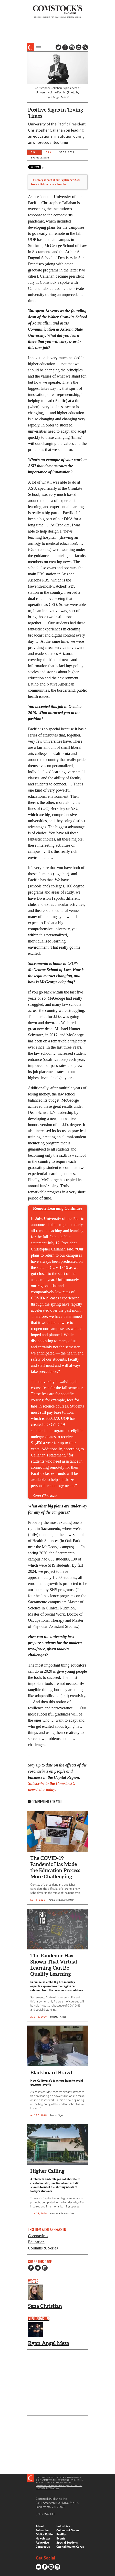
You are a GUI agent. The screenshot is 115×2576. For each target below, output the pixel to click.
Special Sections (67, 2542)
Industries (63, 2526)
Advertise (42, 2542)
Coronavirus (38, 2236)
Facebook (65, 47)
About (40, 2526)
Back (34, 152)
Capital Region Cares (70, 2546)
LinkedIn (78, 47)
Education (36, 2242)
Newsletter (43, 2538)
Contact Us (43, 2546)
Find (85, 47)
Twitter (58, 47)
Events (60, 2538)
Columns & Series (43, 2248)
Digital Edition (45, 2534)
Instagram (72, 47)
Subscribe (42, 2530)
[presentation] (30, 47)
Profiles (61, 2534)
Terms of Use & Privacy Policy (51, 2485)
